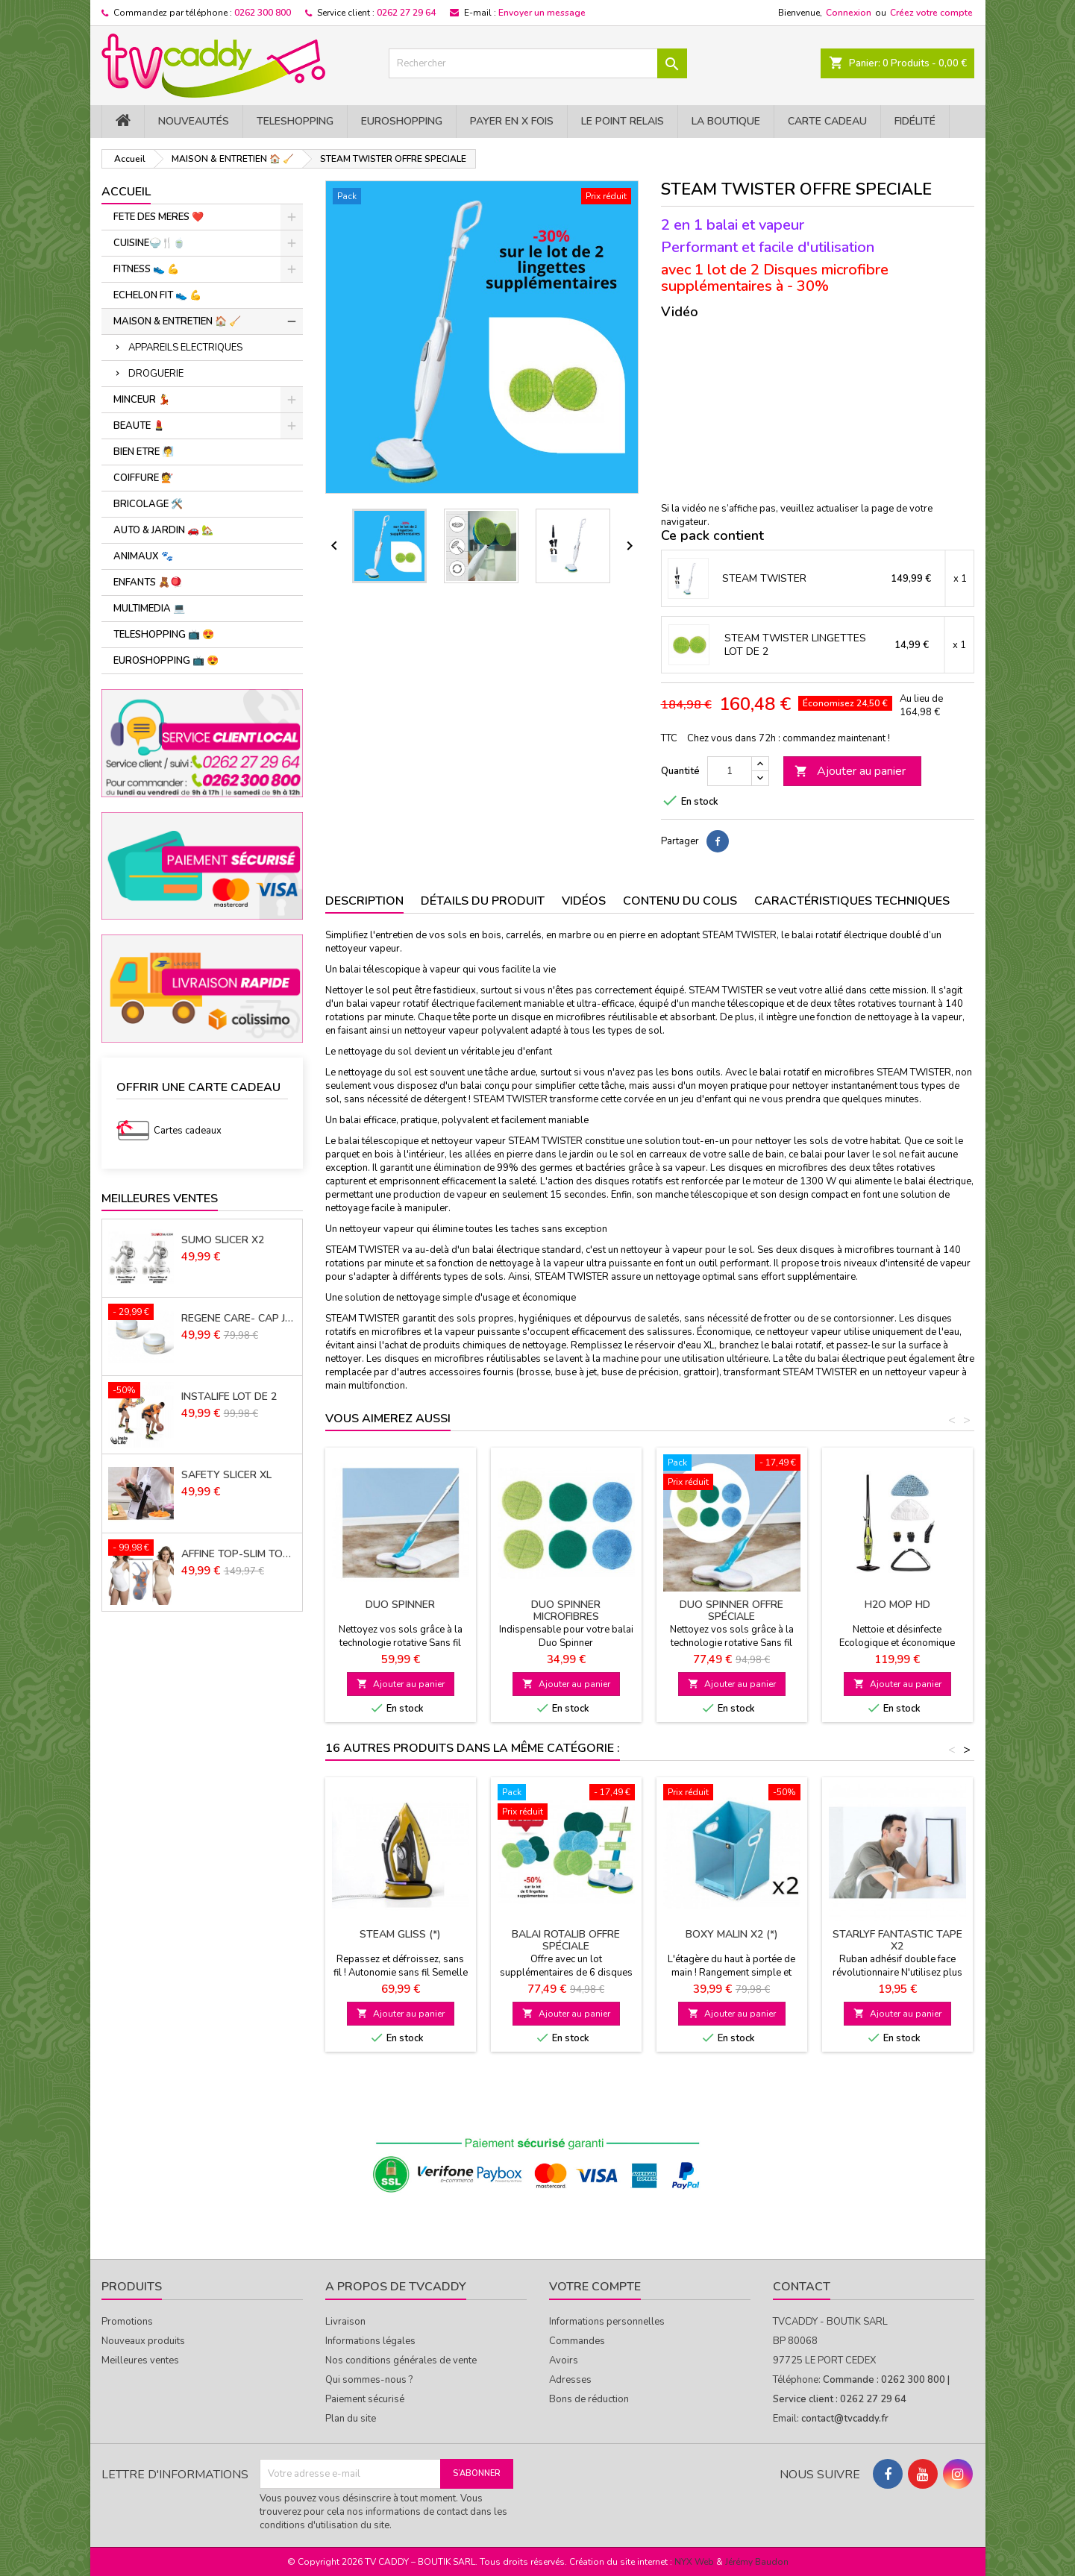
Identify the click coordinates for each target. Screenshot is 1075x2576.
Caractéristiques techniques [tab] (852, 901)
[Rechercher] (538, 63)
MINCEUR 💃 (141, 399)
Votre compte (595, 2286)
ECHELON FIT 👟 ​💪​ (157, 295)
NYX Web (694, 2562)
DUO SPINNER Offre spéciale (731, 1611)
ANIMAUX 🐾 (143, 556)
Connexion (848, 13)
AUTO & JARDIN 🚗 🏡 (163, 530)
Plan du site (350, 2418)
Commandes (577, 2341)
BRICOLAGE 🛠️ (148, 504)
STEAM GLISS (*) (400, 1934)
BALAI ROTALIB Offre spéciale (566, 1940)
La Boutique (726, 121)
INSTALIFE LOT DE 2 (229, 1397)
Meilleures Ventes (159, 1198)
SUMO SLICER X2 (222, 1240)
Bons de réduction (589, 2399)
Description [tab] (364, 901)
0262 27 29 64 (406, 13)
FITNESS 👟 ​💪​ (146, 269)
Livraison (345, 2321)
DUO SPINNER (400, 1605)
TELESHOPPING (295, 121)
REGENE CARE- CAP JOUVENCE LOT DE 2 (238, 1319)
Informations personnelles (607, 2321)
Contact (801, 2286)
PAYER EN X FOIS (512, 121)
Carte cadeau (827, 121)
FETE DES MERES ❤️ (158, 217)
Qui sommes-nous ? (369, 2380)
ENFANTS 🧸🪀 (147, 582)
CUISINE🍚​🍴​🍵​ (149, 243)
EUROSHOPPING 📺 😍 (166, 660)
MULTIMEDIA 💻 (149, 608)
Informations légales (370, 2341)
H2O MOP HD (897, 1605)
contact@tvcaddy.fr (844, 2418)
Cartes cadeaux (188, 1130)
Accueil (126, 191)
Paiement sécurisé (364, 2399)
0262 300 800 (262, 13)
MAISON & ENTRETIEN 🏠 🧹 (177, 321)
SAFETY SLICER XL (226, 1475)
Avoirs (563, 2360)
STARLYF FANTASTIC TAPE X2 (897, 1940)
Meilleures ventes (140, 2360)
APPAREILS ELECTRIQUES (185, 347)
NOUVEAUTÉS (193, 121)
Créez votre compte (931, 13)
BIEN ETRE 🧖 (143, 452)
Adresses (570, 2380)
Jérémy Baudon (757, 2562)
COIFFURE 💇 (143, 478)
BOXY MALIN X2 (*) (732, 1934)
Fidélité (914, 121)
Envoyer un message (542, 13)
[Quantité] (729, 771)
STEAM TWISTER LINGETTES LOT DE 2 (795, 645)
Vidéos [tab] (584, 901)
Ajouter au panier (850, 771)
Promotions (127, 2321)
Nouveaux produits (143, 2341)
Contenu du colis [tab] (680, 901)
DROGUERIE (156, 373)
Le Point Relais (622, 121)
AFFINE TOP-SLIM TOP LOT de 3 (238, 1554)
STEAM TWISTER (764, 578)
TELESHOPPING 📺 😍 (163, 634)
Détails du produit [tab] (483, 901)
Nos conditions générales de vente (401, 2360)
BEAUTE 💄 (139, 426)
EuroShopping (401, 121)
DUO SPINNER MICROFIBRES (566, 1611)
